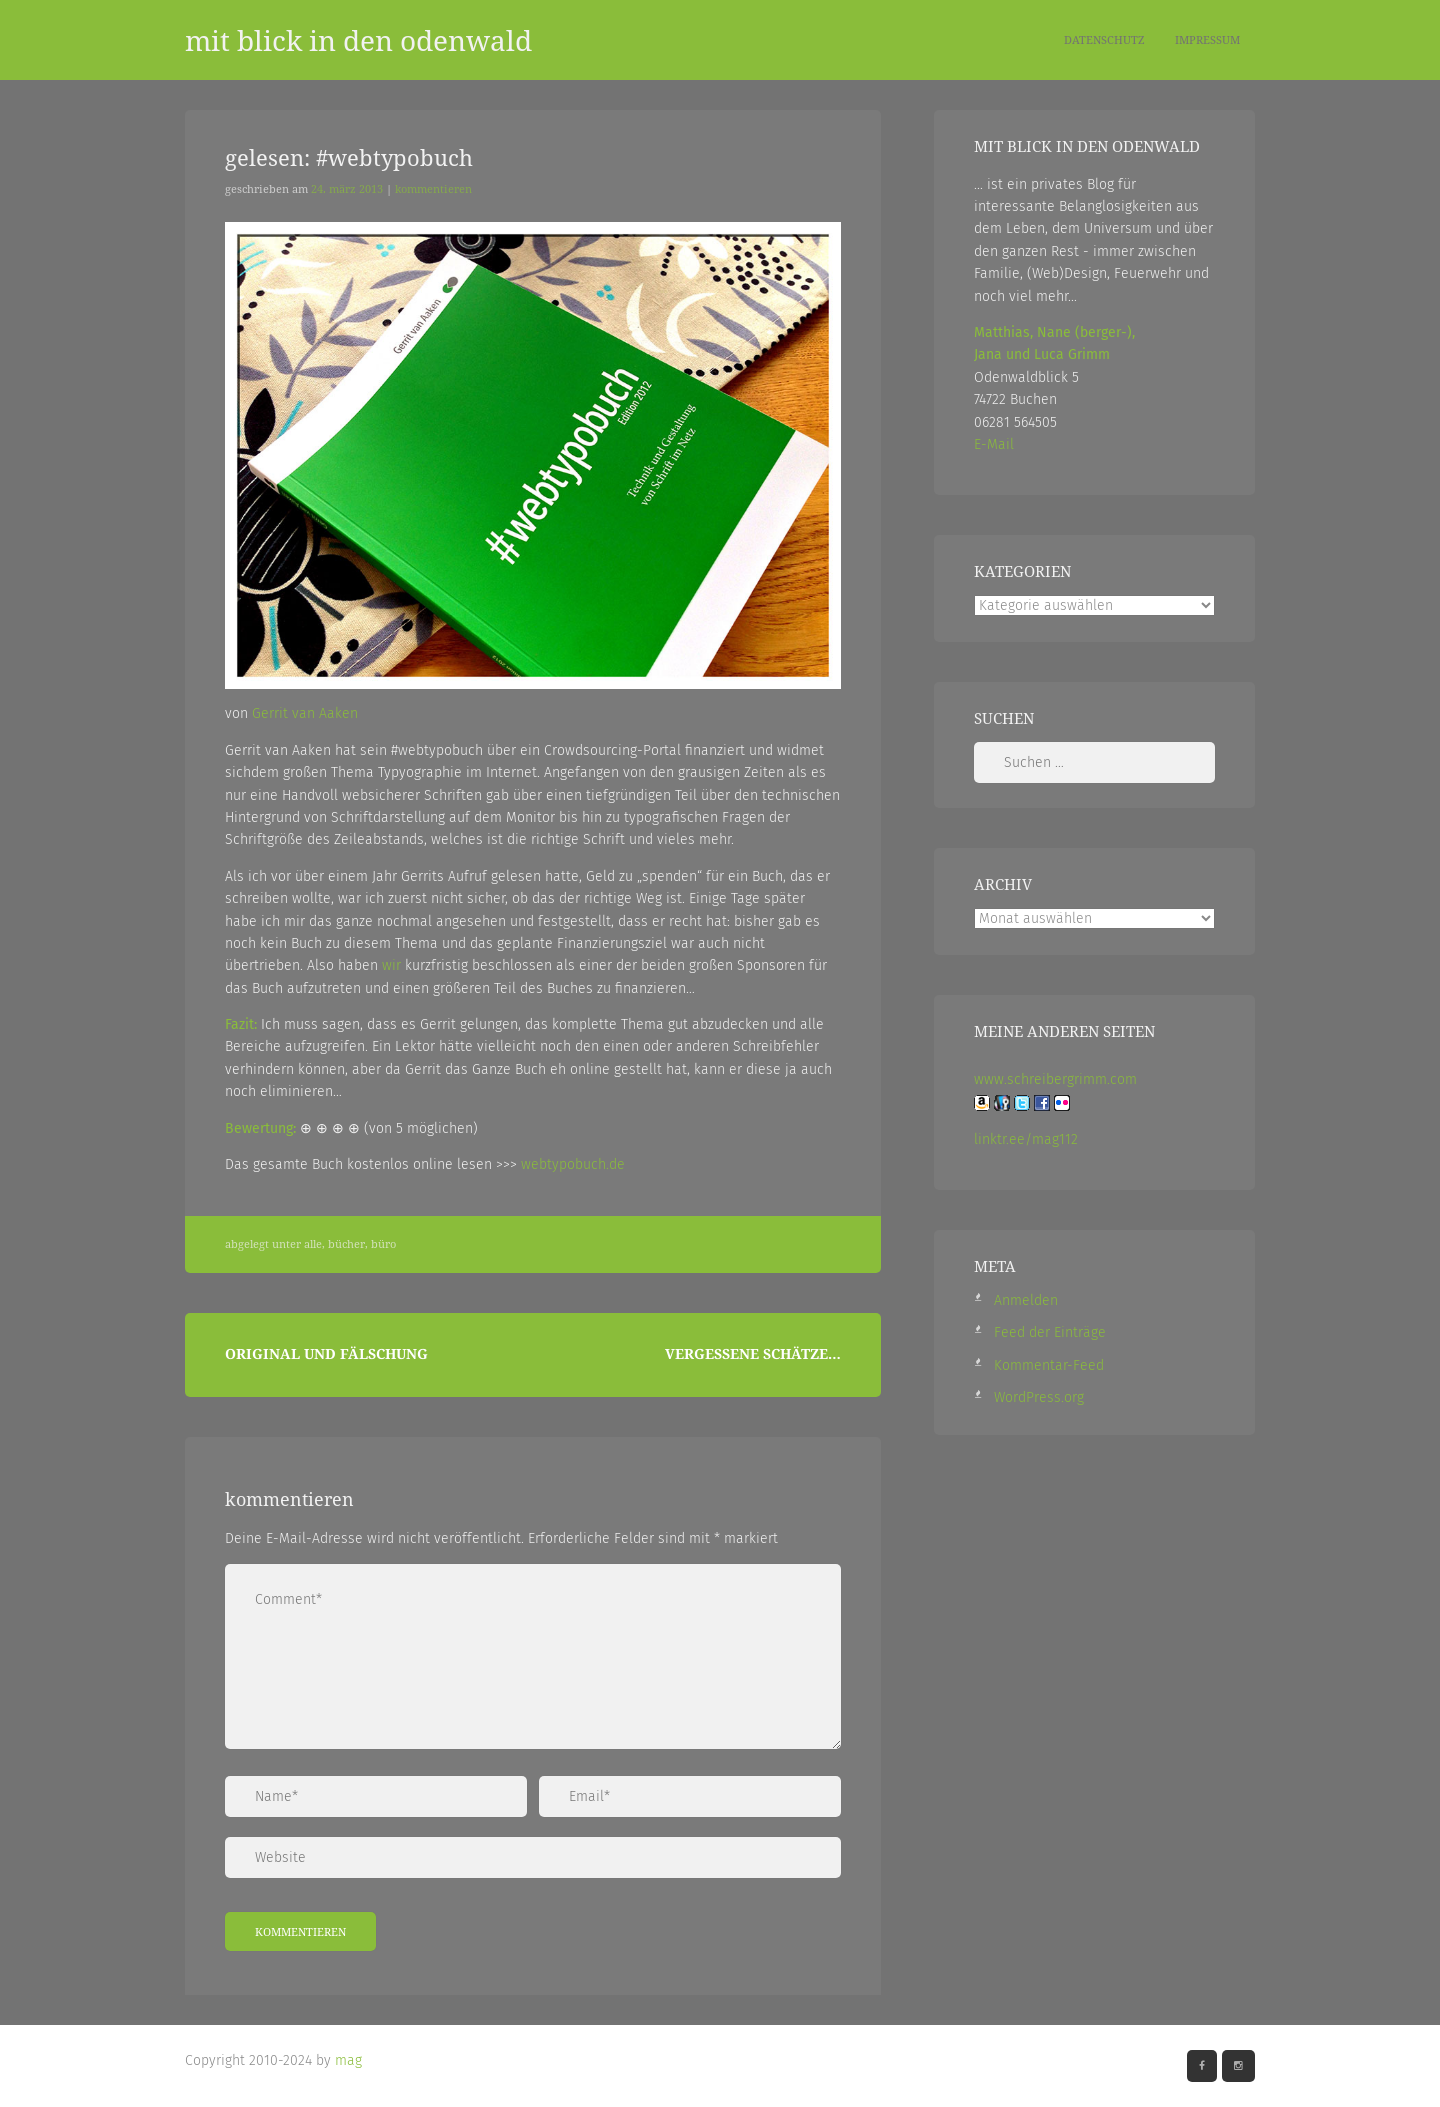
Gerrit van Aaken (305, 713)
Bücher (346, 1244)
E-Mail (994, 444)
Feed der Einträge (1050, 1332)
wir (391, 965)
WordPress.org (1039, 1397)
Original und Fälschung (326, 1353)
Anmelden (1026, 1300)
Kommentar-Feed (1049, 1365)
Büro (383, 1244)
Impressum (1207, 39)
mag (348, 2060)
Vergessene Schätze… (753, 1353)
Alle (313, 1244)
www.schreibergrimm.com (1055, 1079)
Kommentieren (433, 189)
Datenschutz (1104, 39)
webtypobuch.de (573, 1164)
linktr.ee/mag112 (1026, 1139)
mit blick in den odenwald (358, 40)
